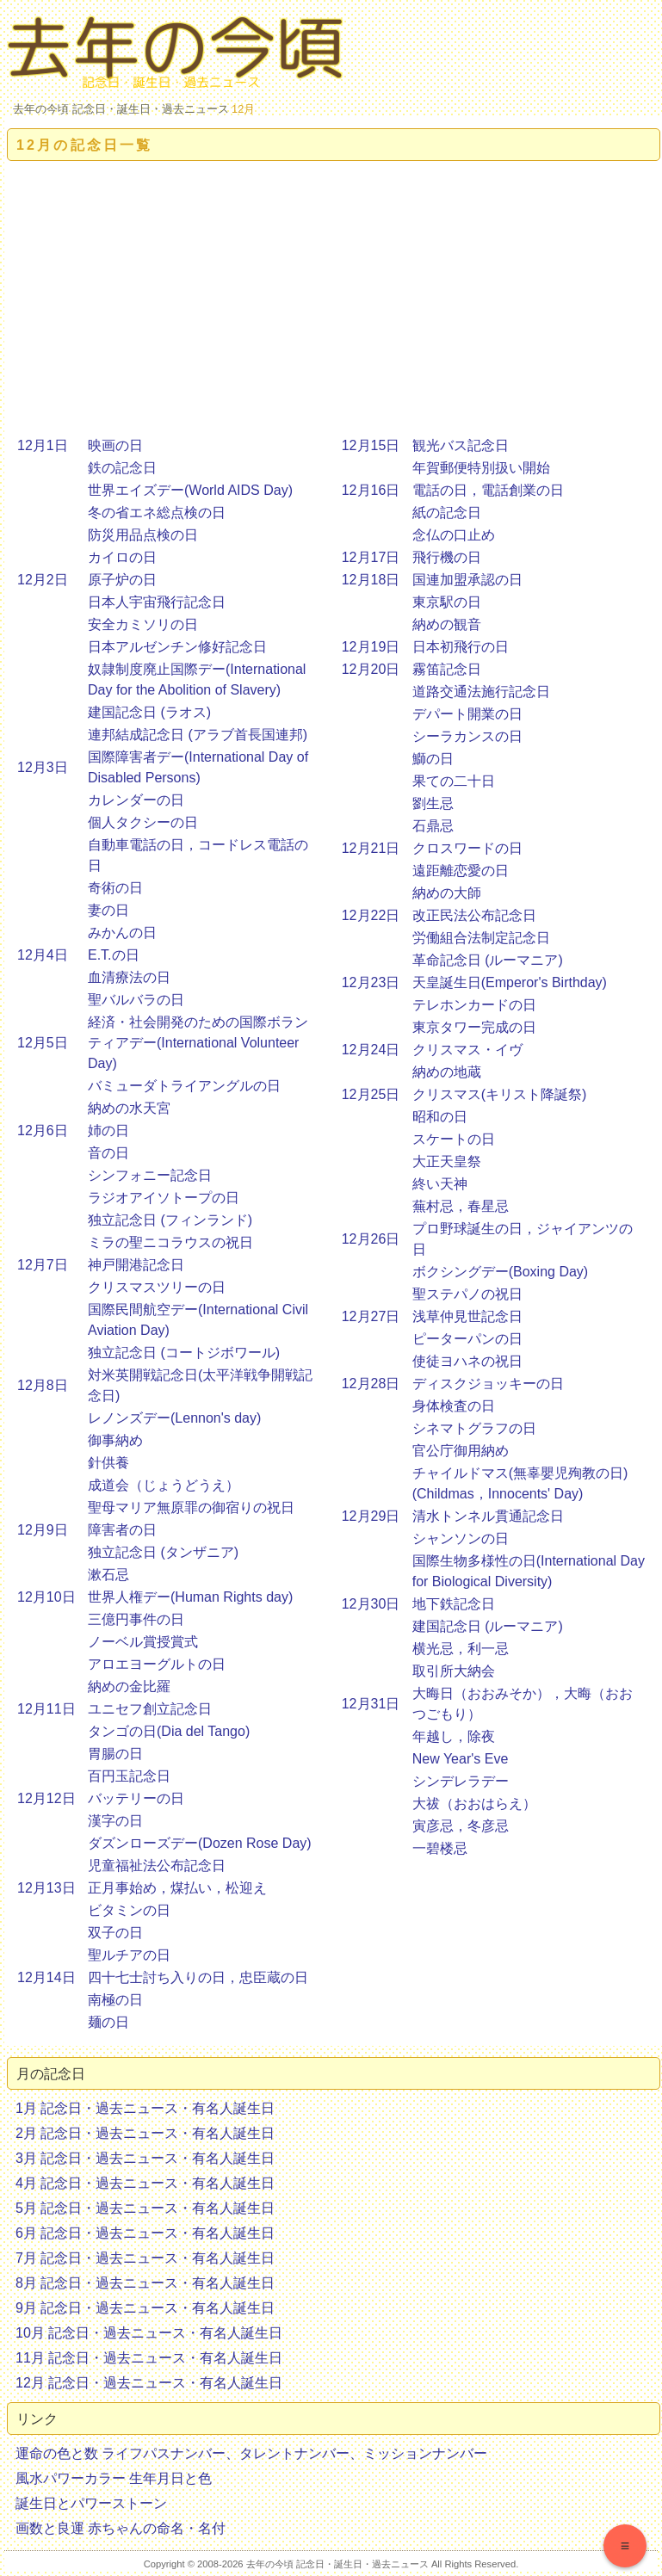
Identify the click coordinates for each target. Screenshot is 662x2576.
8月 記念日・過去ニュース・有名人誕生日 (145, 2283)
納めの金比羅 (129, 1686)
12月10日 (46, 1597)
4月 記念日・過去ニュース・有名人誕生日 (145, 2183)
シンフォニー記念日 (150, 1175)
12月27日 (371, 1316)
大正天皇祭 (446, 1161)
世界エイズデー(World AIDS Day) (190, 490)
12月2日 (42, 579)
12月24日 (371, 1049)
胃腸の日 (115, 1753)
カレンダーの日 (136, 800)
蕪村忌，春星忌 (460, 1206)
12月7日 (42, 1264)
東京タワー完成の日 (474, 1027)
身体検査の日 (453, 1406)
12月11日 (46, 1709)
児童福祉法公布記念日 (157, 1865)
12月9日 (42, 1530)
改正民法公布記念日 (474, 915)
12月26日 (371, 1239)
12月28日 (371, 1383)
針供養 (108, 1462)
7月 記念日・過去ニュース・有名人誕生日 (145, 2258)
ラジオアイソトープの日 (163, 1197)
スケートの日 (453, 1139)
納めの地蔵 (446, 1072)
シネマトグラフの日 (474, 1428)
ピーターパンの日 (467, 1338)
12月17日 (371, 557)
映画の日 (115, 445)
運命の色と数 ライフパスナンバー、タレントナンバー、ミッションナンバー (251, 2453)
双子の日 (115, 1932)
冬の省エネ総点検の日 (157, 512)
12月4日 (42, 955)
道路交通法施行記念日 (481, 691)
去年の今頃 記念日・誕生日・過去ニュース (121, 108)
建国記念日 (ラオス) (149, 712)
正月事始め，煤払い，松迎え (177, 1888)
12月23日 (371, 982)
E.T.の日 (113, 955)
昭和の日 (439, 1116)
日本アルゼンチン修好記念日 (177, 646)
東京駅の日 (446, 602)
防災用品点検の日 (143, 535)
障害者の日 (122, 1530)
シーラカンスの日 (467, 736)
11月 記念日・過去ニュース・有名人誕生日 (148, 2358)
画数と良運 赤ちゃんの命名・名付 (120, 2528)
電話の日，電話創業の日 (488, 490)
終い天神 (439, 1184)
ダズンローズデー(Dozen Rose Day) (200, 1843)
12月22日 (371, 915)
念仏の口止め (453, 535)
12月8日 (42, 1385)
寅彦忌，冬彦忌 (460, 1826)
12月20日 (371, 669)
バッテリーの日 (136, 1798)
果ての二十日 (453, 781)
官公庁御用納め (460, 1450)
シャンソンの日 (460, 1538)
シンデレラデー (460, 1781)
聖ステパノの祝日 (467, 1294)
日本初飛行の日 (460, 646)
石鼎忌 (433, 826)
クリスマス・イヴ (467, 1049)
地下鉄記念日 (453, 1604)
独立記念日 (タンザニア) (163, 1552)
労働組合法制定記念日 (481, 937)
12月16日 (371, 490)
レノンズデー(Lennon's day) (174, 1418)
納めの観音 (446, 624)
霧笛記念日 (446, 669)
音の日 (108, 1153)
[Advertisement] (334, 298)
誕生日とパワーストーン (91, 2503)
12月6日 (42, 1130)
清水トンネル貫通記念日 (488, 1516)
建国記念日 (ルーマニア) (487, 1626)
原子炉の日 (122, 579)
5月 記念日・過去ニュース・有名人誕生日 (145, 2208)
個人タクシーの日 (143, 822)
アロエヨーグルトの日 (157, 1664)
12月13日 (46, 1888)
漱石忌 (108, 1574)
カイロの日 (122, 557)
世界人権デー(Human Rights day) (190, 1597)
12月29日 (371, 1516)
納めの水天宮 (129, 1108)
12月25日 (371, 1094)
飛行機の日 (446, 557)
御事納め (115, 1440)
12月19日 (371, 646)
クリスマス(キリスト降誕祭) (499, 1094)
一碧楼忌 (439, 1848)
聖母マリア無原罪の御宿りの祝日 (191, 1507)
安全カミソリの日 (143, 624)
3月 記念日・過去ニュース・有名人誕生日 (145, 2158)
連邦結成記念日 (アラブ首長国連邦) (197, 734)
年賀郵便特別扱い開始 (481, 467)
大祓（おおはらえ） (474, 1803)
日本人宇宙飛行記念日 (157, 602)
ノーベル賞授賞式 (143, 1641)
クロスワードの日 (467, 848)
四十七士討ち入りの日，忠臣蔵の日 (198, 1977)
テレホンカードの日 (474, 1005)
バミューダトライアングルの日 (184, 1085)
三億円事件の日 (136, 1619)
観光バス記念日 (460, 445)
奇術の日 (115, 887)
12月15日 (371, 445)
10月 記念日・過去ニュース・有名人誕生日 (148, 2333)
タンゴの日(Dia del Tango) (169, 1731)
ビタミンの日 (129, 1910)
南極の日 (115, 1999)
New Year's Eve (460, 1758)
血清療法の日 (129, 977)
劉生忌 (433, 803)
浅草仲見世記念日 (467, 1316)
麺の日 (108, 2022)
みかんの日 (122, 932)
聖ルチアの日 (129, 1955)
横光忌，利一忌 (460, 1648)
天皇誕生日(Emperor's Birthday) (509, 982)
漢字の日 (115, 1820)
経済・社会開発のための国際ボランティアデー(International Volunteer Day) (198, 1043)
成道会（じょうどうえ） (163, 1485)
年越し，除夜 (453, 1736)
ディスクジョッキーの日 (488, 1383)
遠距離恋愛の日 (460, 870)
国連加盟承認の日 (467, 579)
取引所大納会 (453, 1671)
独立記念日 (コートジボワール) (184, 1352)
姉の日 (108, 1130)
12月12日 (46, 1798)
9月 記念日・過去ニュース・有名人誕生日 (145, 2308)
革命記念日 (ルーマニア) (487, 960)
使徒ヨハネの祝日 (467, 1361)
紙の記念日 (446, 512)
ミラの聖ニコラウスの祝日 (170, 1242)
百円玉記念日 (129, 1776)
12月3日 (42, 767)
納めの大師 (446, 893)
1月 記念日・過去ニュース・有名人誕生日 (145, 2108)
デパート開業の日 (467, 714)
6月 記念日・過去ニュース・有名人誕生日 (145, 2233)
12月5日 (42, 1042)
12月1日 (42, 445)
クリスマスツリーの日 (157, 1287)
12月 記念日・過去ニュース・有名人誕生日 (148, 2382)
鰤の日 (433, 758)
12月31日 (371, 1703)
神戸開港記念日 (136, 1264)
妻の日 (108, 910)
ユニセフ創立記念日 (150, 1709)
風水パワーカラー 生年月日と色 (113, 2478)
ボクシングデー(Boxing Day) (500, 1271)
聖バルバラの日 (136, 999)
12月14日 (46, 1977)
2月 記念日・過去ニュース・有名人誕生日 (145, 2133)
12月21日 (371, 848)
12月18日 (371, 579)
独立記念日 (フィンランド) (170, 1220)
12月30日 (371, 1604)
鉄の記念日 (122, 467)
